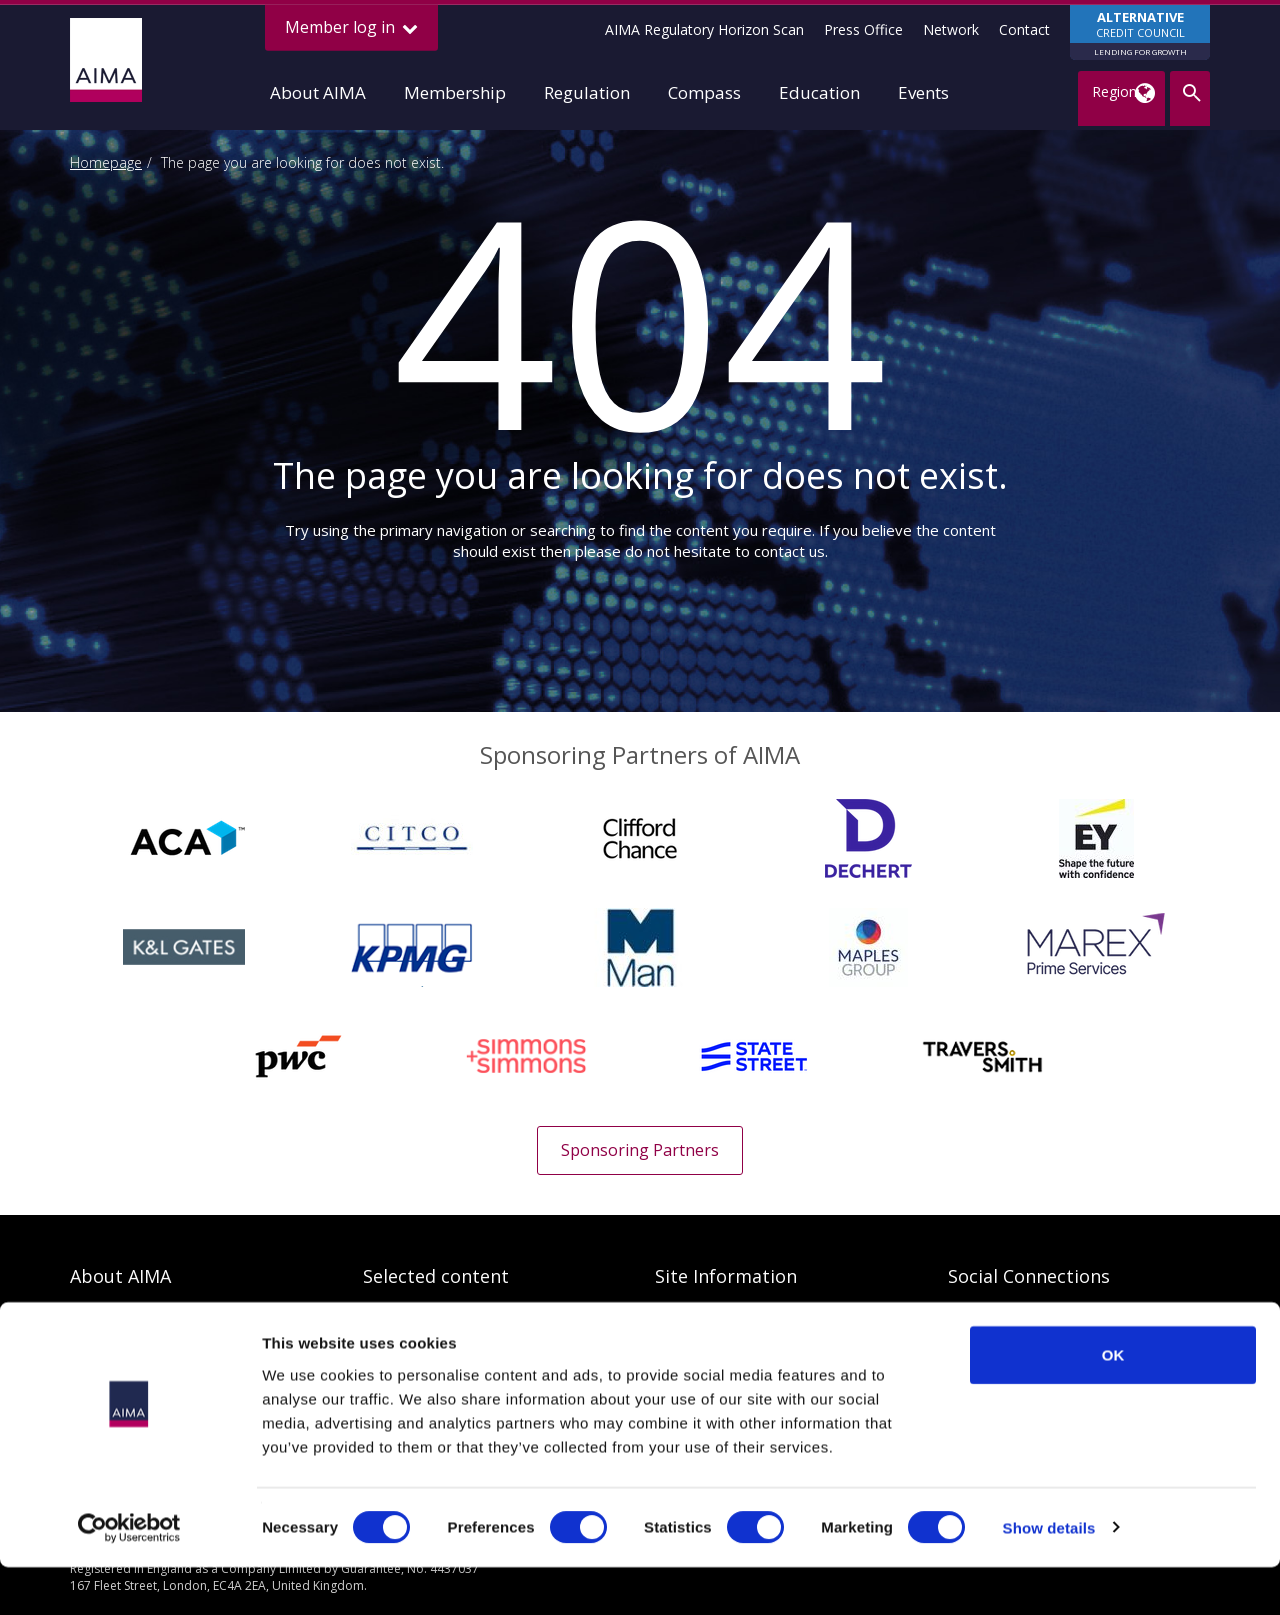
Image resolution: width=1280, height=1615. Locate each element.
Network (951, 29)
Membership (455, 92)
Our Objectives (118, 1317)
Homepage (106, 162)
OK (1113, 1402)
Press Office (863, 29)
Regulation (587, 92)
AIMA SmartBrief (1002, 1347)
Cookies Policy (702, 1347)
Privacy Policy (699, 1317)
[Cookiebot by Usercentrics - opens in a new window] (129, 1576)
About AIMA (318, 92)
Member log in (351, 27)
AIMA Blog (982, 1317)
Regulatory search (421, 1317)
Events (923, 92)
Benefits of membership (148, 1347)
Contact (1024, 29)
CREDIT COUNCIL (1140, 34)
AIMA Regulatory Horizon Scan (704, 29)
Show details (1049, 1575)
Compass (704, 92)
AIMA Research (412, 1347)
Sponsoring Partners (640, 1150)
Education (819, 92)
